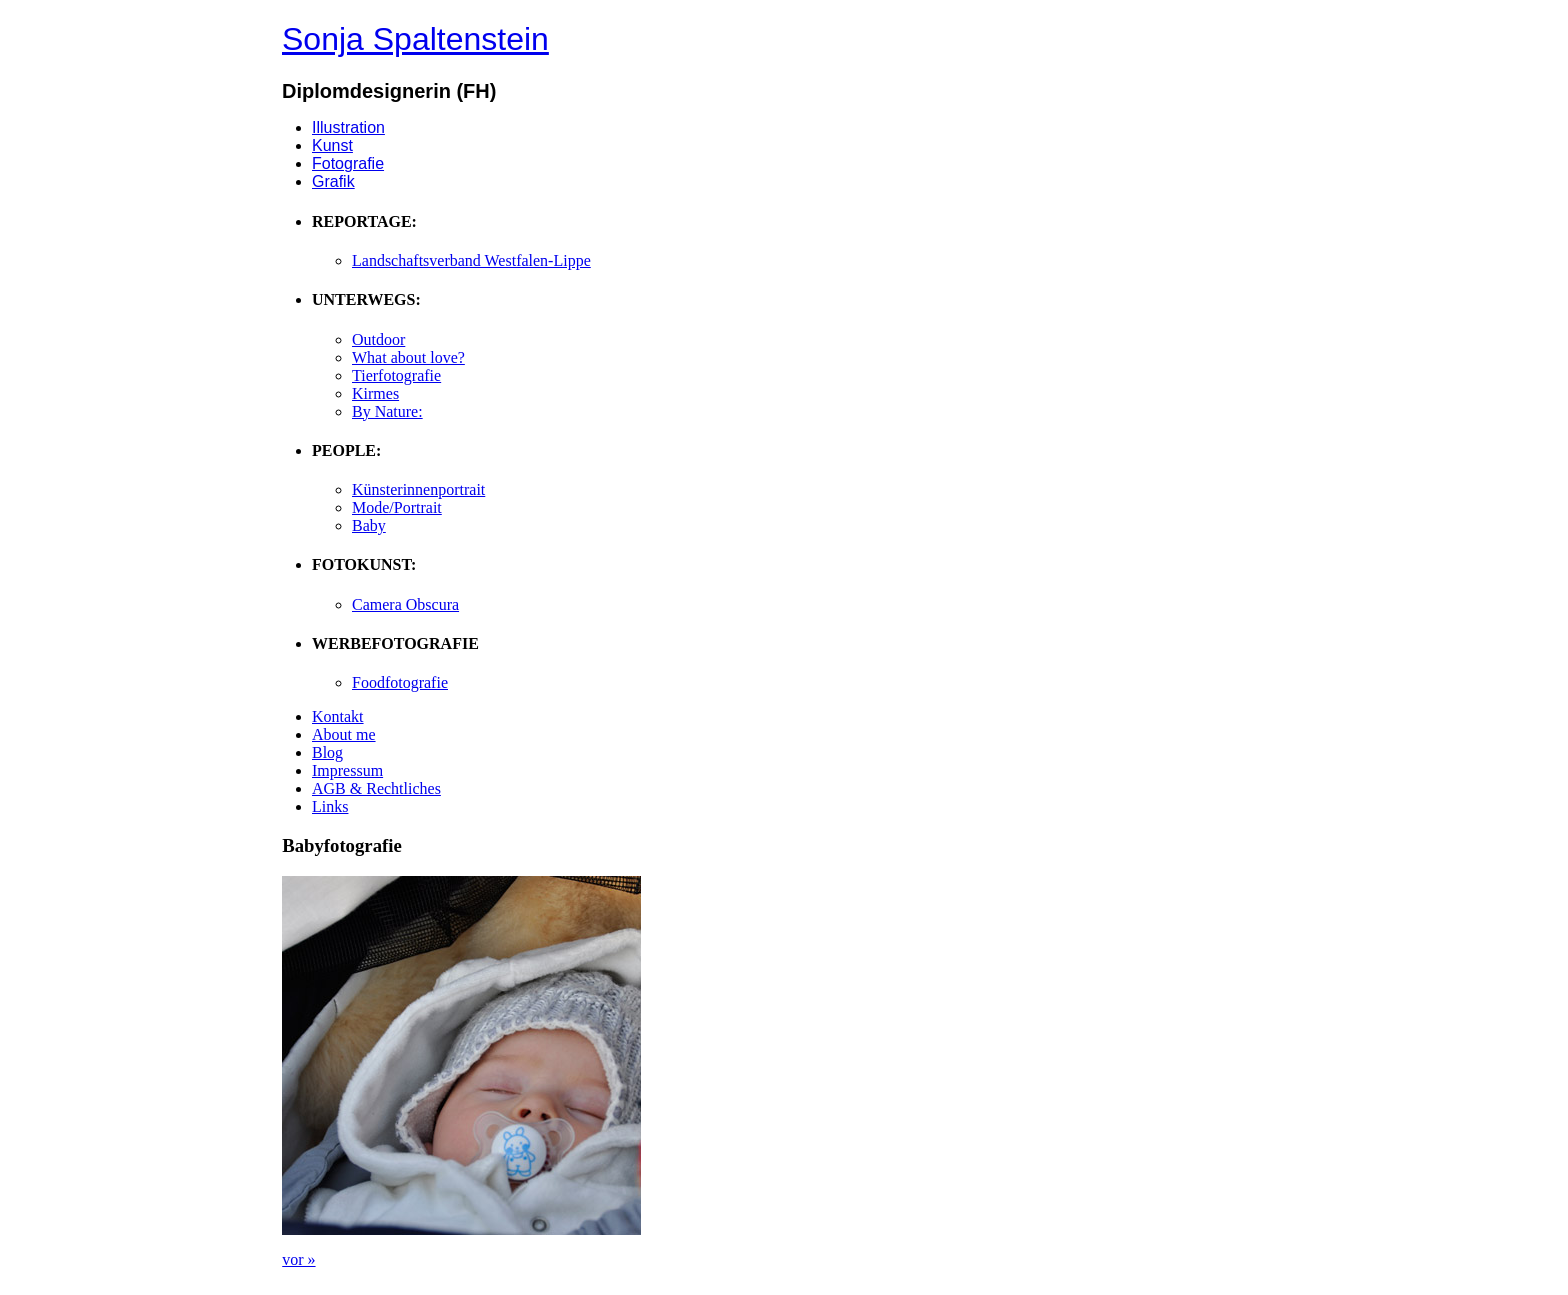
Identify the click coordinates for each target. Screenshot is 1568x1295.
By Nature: (387, 411)
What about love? (408, 357)
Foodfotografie (400, 682)
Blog (327, 752)
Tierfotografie (396, 375)
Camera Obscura (405, 604)
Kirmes (375, 393)
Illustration (348, 127)
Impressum (347, 770)
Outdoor (378, 339)
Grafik (333, 181)
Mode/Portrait (397, 507)
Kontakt (338, 716)
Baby (369, 525)
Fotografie (348, 163)
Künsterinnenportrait (418, 489)
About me (344, 734)
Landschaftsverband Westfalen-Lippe (471, 260)
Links (330, 806)
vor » (298, 1259)
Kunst (332, 145)
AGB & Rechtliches (376, 788)
